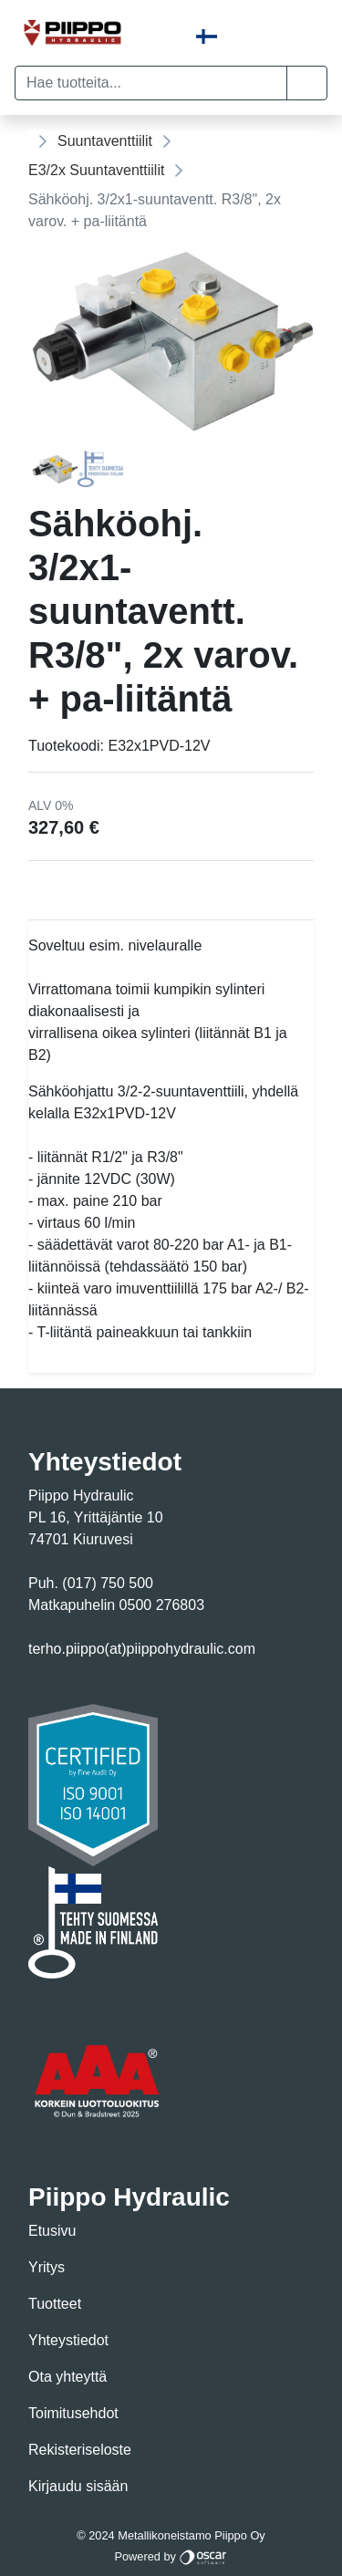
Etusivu (52, 2230)
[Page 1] (55, 469)
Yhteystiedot (68, 2340)
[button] (306, 83)
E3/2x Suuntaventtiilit (96, 170)
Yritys (46, 2267)
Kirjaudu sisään (78, 2486)
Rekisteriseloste (79, 2449)
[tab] (55, 469)
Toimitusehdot (73, 2413)
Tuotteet (54, 2303)
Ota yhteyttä (67, 2376)
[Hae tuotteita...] (151, 83)
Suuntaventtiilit (104, 141)
